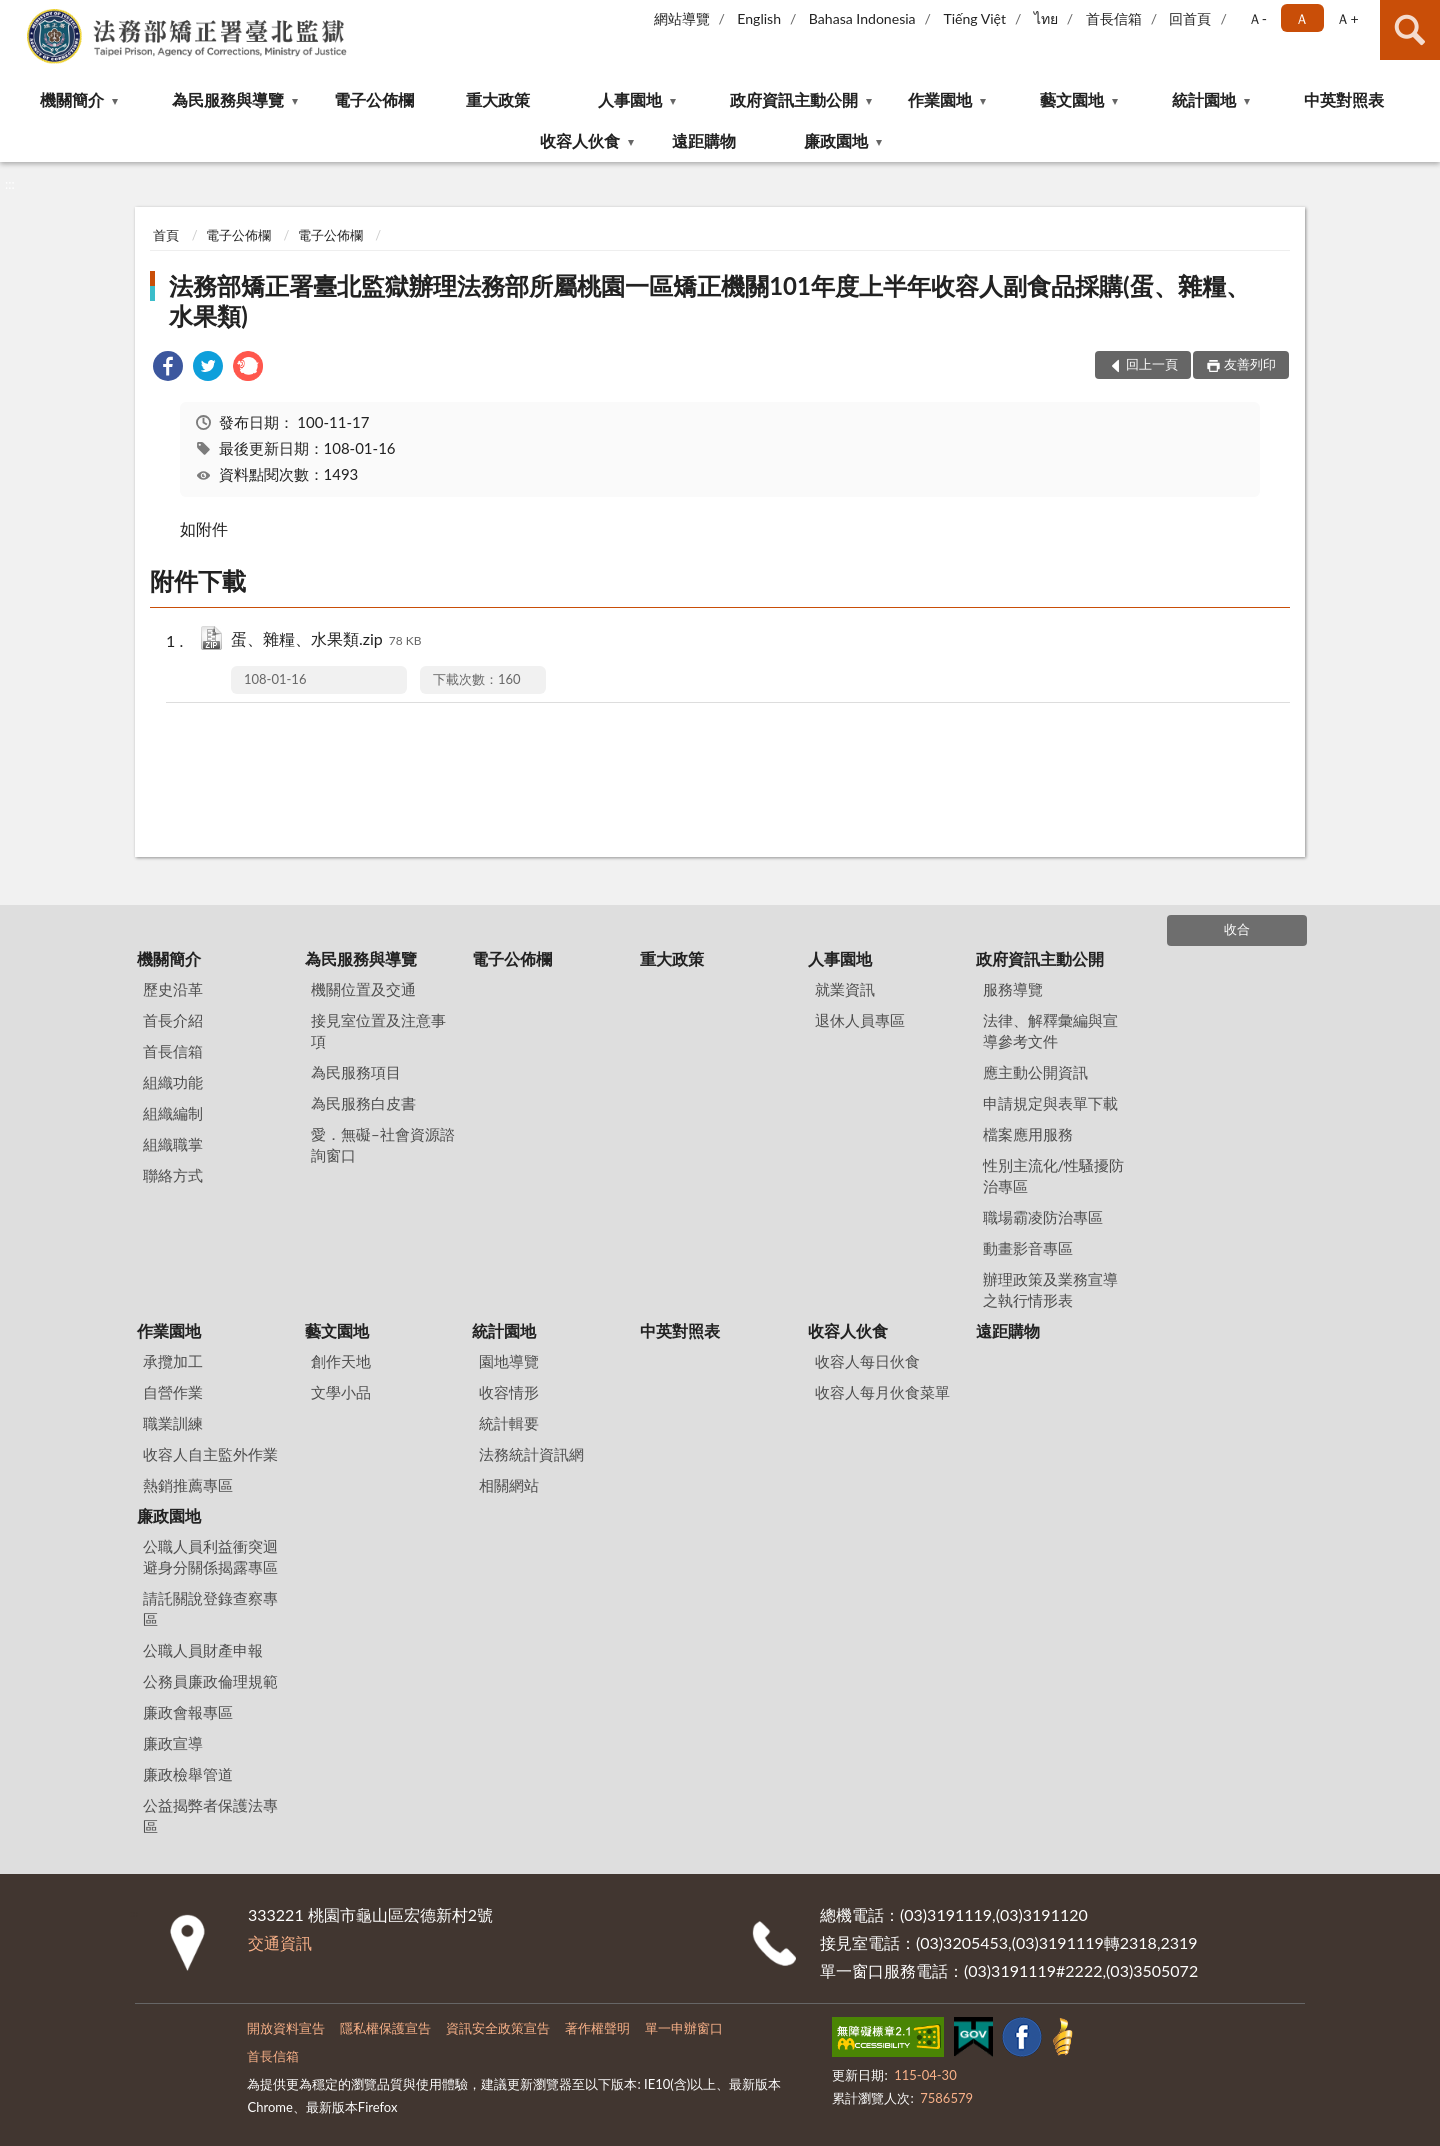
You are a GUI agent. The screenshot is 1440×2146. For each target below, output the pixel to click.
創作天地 (341, 1361)
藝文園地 (1072, 99)
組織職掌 (173, 1144)
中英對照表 (1344, 99)
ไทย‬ (1046, 18)
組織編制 (173, 1113)
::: (16, 15)
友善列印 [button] (1250, 364)
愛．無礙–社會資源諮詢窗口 (383, 1144)
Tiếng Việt (974, 18)
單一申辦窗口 (684, 2028)
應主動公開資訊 (1035, 1072)
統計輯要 (509, 1423)
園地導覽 (509, 1361)
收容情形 (509, 1392)
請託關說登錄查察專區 (210, 1608)
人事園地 (630, 99)
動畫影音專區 (1028, 1248)
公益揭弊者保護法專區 (210, 1815)
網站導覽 (682, 18)
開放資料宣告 (286, 2028)
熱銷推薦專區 (188, 1485)
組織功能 (173, 1082)
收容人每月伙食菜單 (882, 1392)
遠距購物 (704, 140)
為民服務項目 (356, 1072)
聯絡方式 (173, 1175)
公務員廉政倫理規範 (210, 1681)
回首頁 (1190, 18)
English (759, 18)
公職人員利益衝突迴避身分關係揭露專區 (210, 1556)
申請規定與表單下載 (1050, 1103)
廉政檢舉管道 (188, 1774)
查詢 (1410, 30)
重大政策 (498, 99)
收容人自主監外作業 (210, 1454)
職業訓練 (173, 1423)
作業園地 (940, 99)
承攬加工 (173, 1361)
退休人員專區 (860, 1020)
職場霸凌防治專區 (1043, 1217)
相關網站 (509, 1485)
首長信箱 (1114, 18)
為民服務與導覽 (228, 99)
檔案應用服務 (1028, 1134)
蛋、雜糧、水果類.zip (326, 640)
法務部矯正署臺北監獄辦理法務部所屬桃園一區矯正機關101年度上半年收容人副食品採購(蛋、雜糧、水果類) (709, 300)
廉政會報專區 (188, 1712)
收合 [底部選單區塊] (1237, 929)
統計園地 (1204, 99)
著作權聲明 (597, 2028)
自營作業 (173, 1392)
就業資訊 (845, 989)
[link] (168, 368)
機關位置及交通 (363, 989)
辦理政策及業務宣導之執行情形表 (1050, 1289)
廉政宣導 (173, 1743)
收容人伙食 (580, 140)
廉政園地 (836, 140)
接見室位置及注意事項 (378, 1030)
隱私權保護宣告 (385, 2028)
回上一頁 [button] (1152, 364)
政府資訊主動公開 (794, 99)
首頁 (166, 235)
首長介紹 (173, 1020)
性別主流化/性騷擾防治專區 (1054, 1175)
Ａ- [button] (1257, 18)
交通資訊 (280, 1942)
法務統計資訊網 (531, 1454)
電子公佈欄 (374, 99)
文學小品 (341, 1392)
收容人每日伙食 (867, 1361)
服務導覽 (1013, 989)
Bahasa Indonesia (862, 18)
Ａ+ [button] (1347, 18)
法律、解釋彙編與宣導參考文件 (1050, 1030)
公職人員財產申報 (203, 1650)
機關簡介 (72, 99)
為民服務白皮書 (363, 1103)
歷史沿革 (173, 989)
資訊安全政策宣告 (498, 2028)
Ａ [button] (1302, 18)
